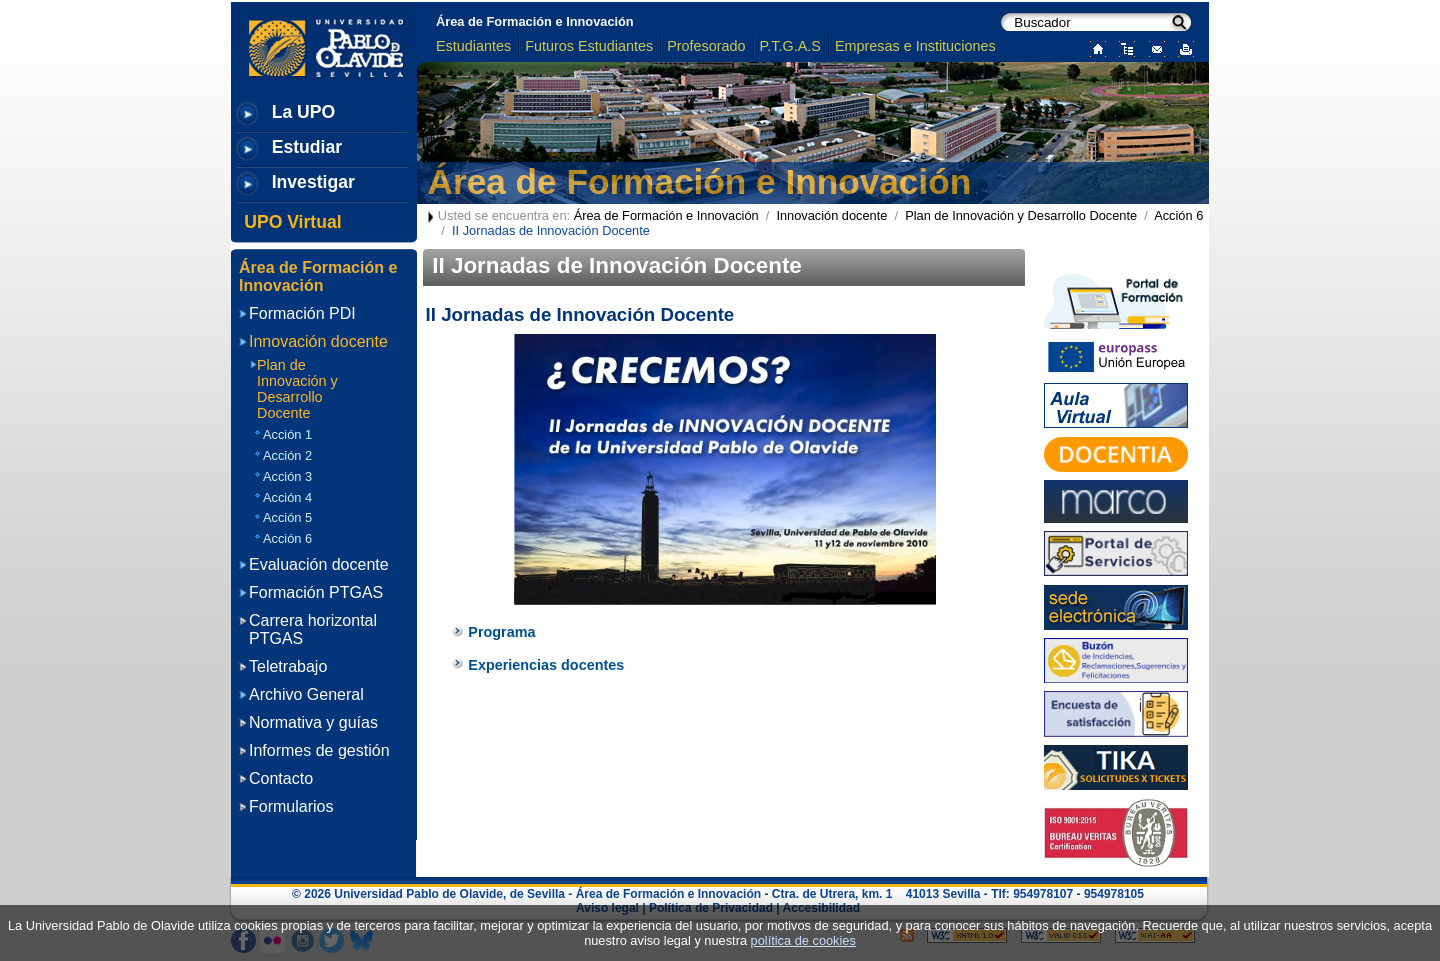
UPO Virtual (292, 222)
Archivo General (306, 694)
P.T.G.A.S (790, 46)
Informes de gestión (319, 750)
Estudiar (307, 147)
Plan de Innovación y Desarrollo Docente (1021, 215)
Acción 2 (287, 455)
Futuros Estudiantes (589, 46)
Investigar (313, 182)
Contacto (281, 778)
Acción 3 (287, 476)
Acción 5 (287, 517)
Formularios (291, 806)
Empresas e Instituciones (915, 46)
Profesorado (706, 46)
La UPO (304, 112)
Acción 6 (1178, 215)
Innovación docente (831, 215)
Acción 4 (287, 497)
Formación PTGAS (316, 592)
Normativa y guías (313, 722)
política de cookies (803, 940)
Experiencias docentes (546, 665)
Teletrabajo (288, 666)
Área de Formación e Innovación (535, 21)
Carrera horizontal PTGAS (313, 629)
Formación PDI (302, 313)
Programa (501, 632)
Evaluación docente (319, 564)
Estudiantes (473, 46)
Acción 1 (287, 434)
